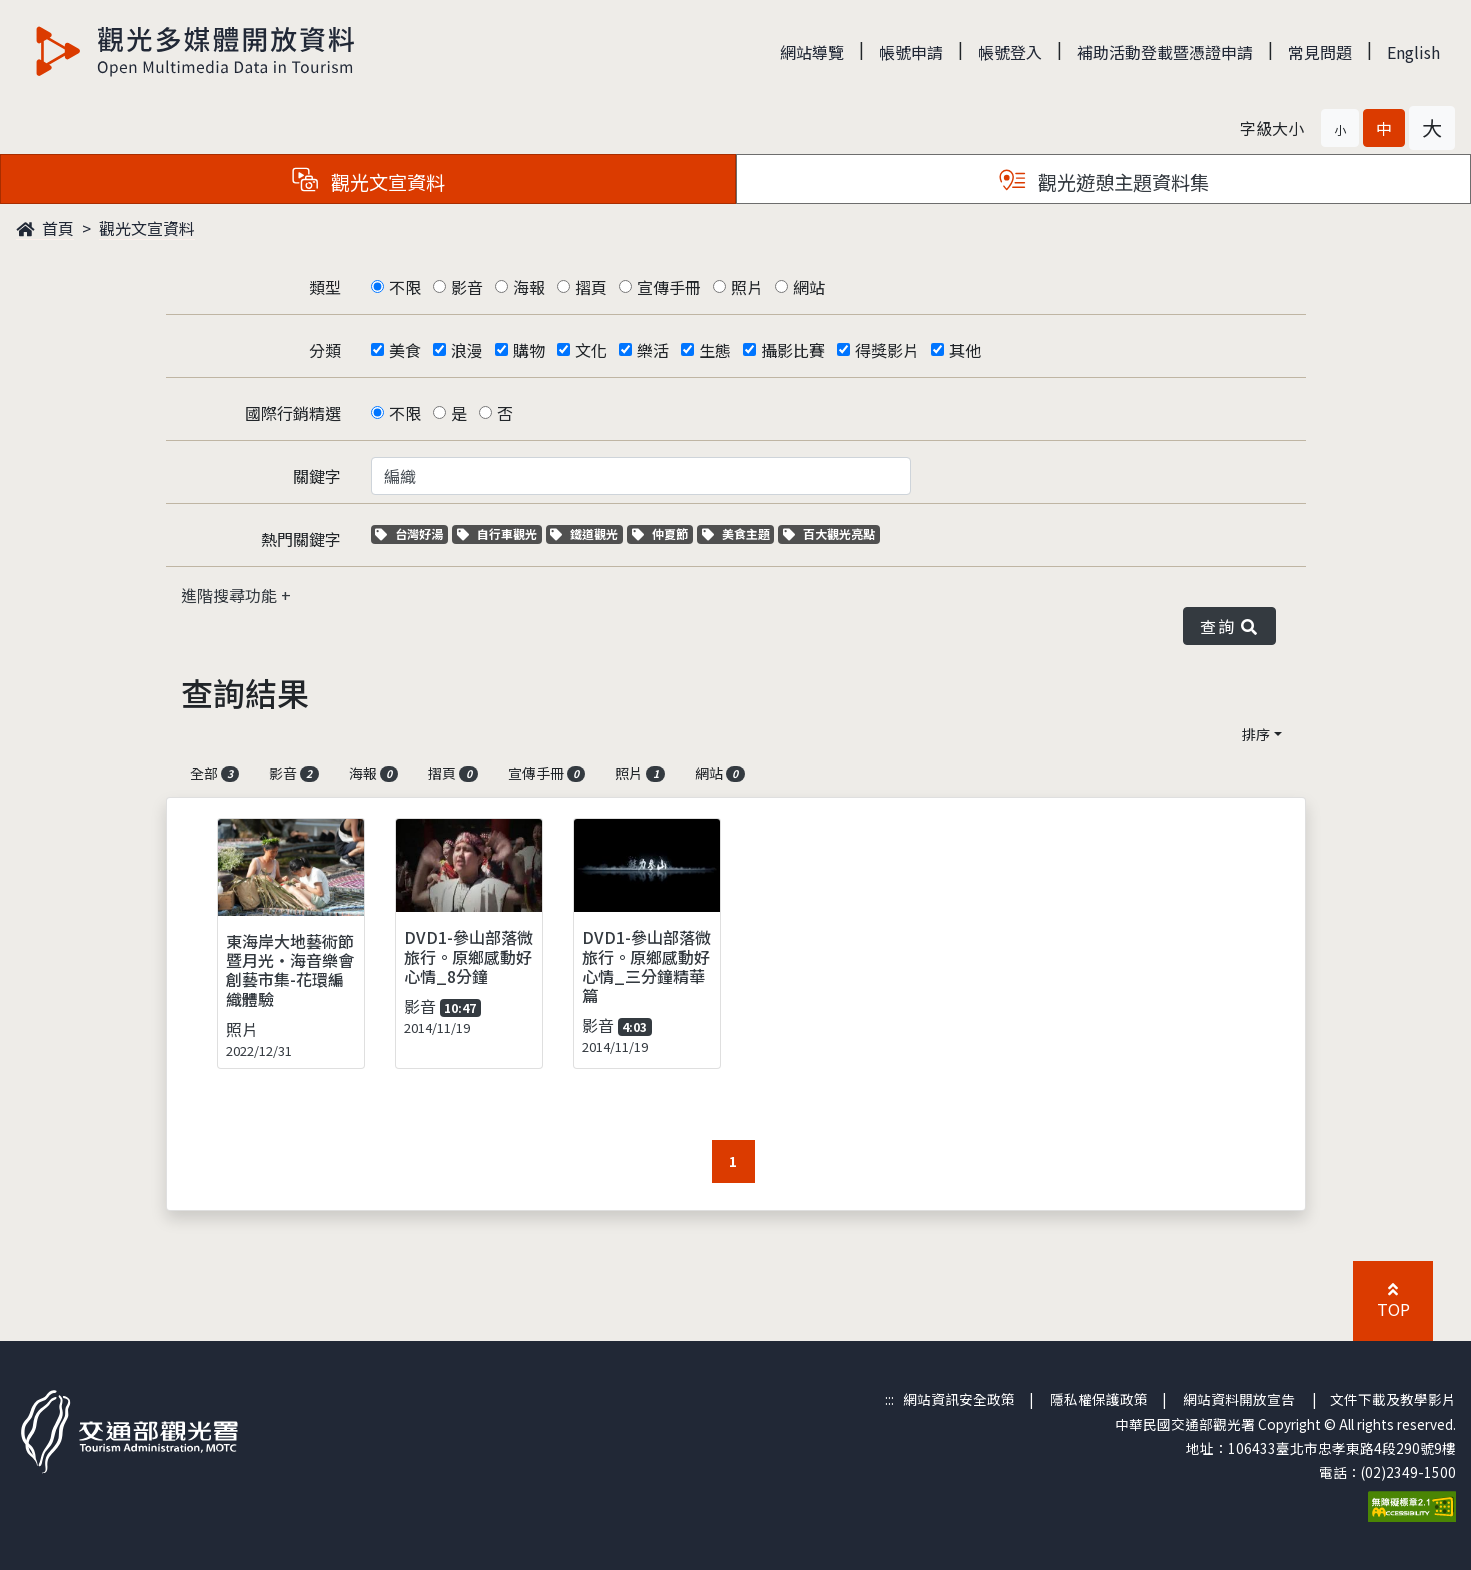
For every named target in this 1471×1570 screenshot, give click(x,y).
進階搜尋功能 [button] (231, 595)
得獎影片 (887, 350)
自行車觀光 (497, 533)
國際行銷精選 (293, 413)
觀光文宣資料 (147, 228)
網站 (809, 287)
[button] (1340, 128)
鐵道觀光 (586, 533)
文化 (591, 350)
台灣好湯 (411, 533)
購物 (529, 350)
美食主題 (738, 533)
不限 (405, 287)
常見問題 (1320, 52)
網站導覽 (812, 52)
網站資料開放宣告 (1239, 1399)
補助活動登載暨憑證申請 (1165, 52)
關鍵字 (317, 476)
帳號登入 (1010, 52)
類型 (325, 287)
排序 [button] (1256, 734)
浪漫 (467, 350)
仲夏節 (662, 533)
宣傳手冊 (669, 287)
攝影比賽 (793, 350)
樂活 (653, 350)
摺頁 (591, 287)
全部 (215, 773)
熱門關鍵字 (301, 539)
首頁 (45, 228)
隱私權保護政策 (1099, 1399)
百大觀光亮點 (829, 533)
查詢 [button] (1229, 626)
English (1413, 52)
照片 (747, 287)
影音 (467, 287)
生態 (715, 350)
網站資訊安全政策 (959, 1399)
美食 (405, 350)
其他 (965, 350)
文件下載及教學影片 (1393, 1399)
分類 (325, 350)
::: (889, 1399)
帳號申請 (911, 52)
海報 (529, 287)
